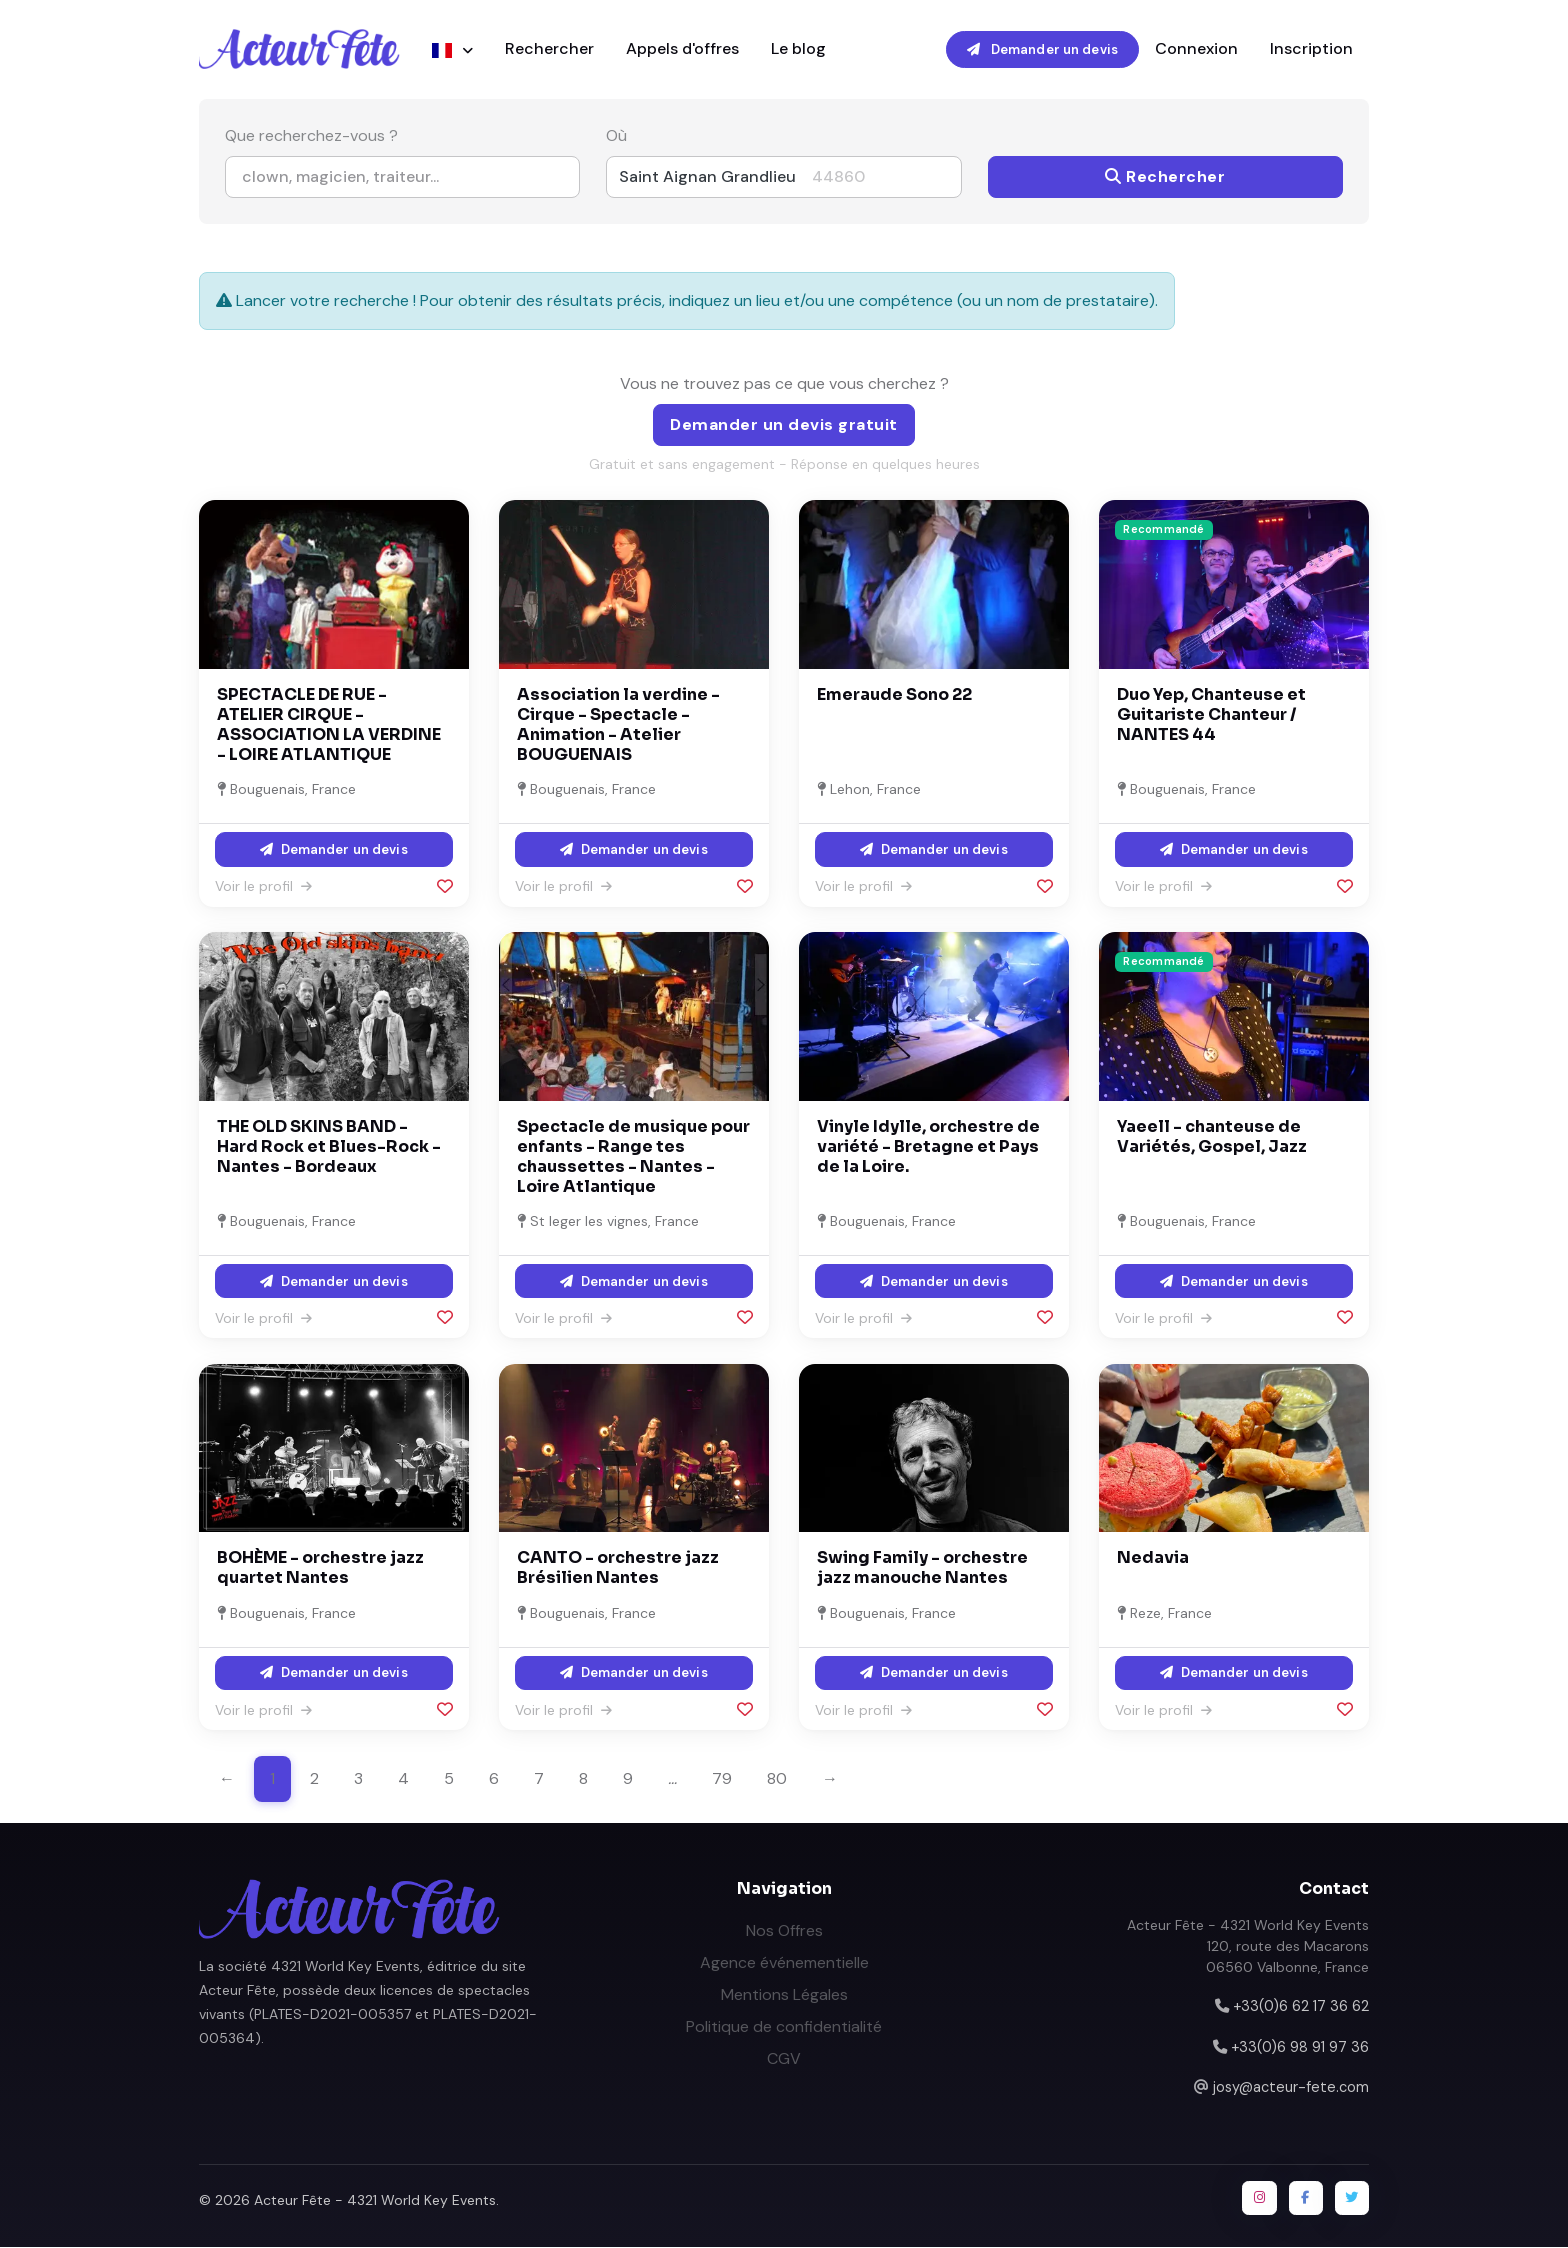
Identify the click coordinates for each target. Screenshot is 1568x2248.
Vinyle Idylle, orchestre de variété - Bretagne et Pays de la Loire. (928, 1147)
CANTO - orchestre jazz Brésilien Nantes (618, 1569)
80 (777, 1779)
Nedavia (1153, 1559)
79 (722, 1779)
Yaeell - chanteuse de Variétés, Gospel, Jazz (1212, 1137)
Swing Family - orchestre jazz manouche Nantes (922, 1569)
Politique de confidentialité (784, 2027)
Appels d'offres (682, 49)
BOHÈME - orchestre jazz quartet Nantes (320, 1569)
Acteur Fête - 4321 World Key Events (375, 2202)
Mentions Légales (784, 1995)
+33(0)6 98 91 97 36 (1300, 2048)
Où (616, 137)
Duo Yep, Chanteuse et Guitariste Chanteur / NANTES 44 (1211, 715)
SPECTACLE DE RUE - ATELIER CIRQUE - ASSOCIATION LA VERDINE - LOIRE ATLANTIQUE (329, 725)
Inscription (1311, 49)
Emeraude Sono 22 (894, 695)
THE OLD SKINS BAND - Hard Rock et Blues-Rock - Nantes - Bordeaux (329, 1147)
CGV (784, 2059)
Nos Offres (784, 1931)
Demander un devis (1042, 49)
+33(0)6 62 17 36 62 (1301, 2007)
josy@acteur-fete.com (1291, 2088)
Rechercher (549, 49)
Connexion (1196, 49)
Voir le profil (263, 887)
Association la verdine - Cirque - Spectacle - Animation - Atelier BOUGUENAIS (618, 725)
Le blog (798, 49)
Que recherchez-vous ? (311, 137)
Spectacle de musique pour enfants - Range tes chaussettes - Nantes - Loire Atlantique (633, 1157)
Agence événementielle (784, 1963)
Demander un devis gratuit (784, 425)
